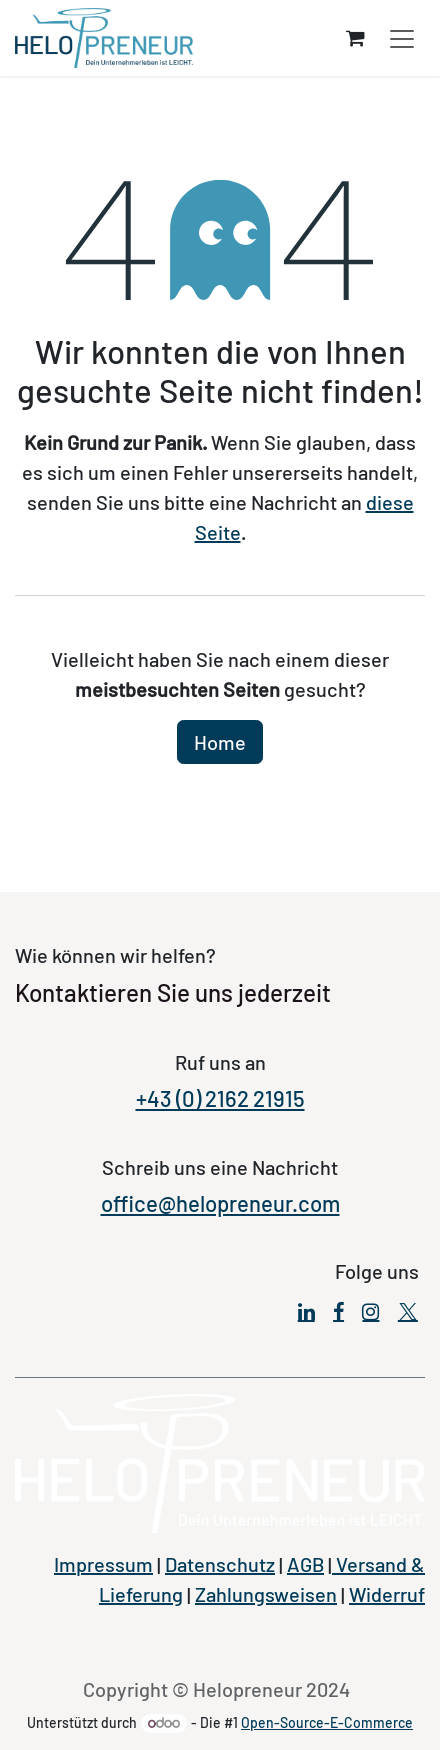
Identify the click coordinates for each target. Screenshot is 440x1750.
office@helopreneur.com (220, 1203)
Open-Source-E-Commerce (327, 1722)
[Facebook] (338, 1312)
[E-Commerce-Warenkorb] (355, 38)
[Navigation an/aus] (402, 38)
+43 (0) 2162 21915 (220, 1098)
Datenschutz (220, 1564)
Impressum (103, 1564)
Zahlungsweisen (266, 1594)
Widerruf (387, 1594)
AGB (305, 1564)
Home (220, 742)
